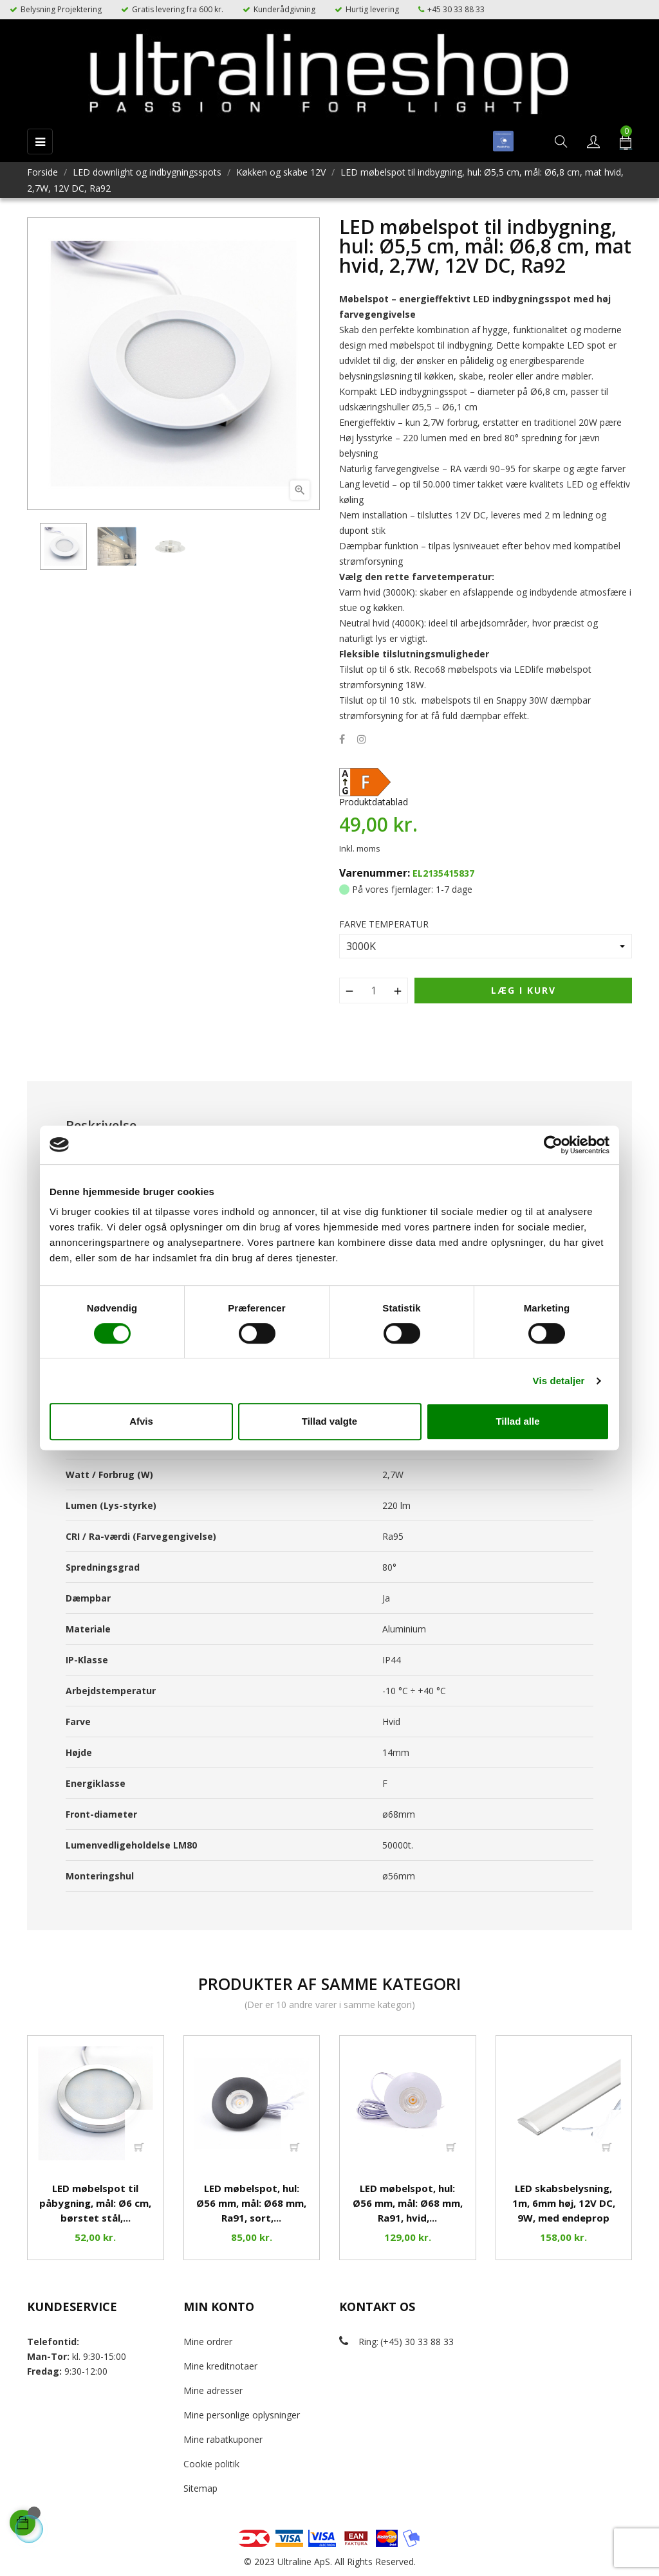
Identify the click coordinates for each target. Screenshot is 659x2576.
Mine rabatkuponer (223, 2439)
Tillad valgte (329, 1421)
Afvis (141, 1421)
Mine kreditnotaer (220, 2366)
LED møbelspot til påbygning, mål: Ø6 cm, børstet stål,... (95, 2203)
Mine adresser (213, 2390)
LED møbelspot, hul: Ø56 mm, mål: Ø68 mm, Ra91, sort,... (251, 2203)
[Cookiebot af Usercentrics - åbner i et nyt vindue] (553, 1145)
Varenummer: (374, 873)
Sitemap (200, 2488)
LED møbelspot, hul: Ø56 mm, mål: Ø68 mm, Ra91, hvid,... (408, 2203)
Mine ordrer (207, 2341)
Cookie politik (211, 2464)
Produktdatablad (373, 802)
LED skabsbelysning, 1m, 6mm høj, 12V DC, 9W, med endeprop (563, 2203)
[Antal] (373, 990)
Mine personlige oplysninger (241, 2415)
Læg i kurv (523, 990)
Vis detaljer (559, 1380)
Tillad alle (517, 1421)
